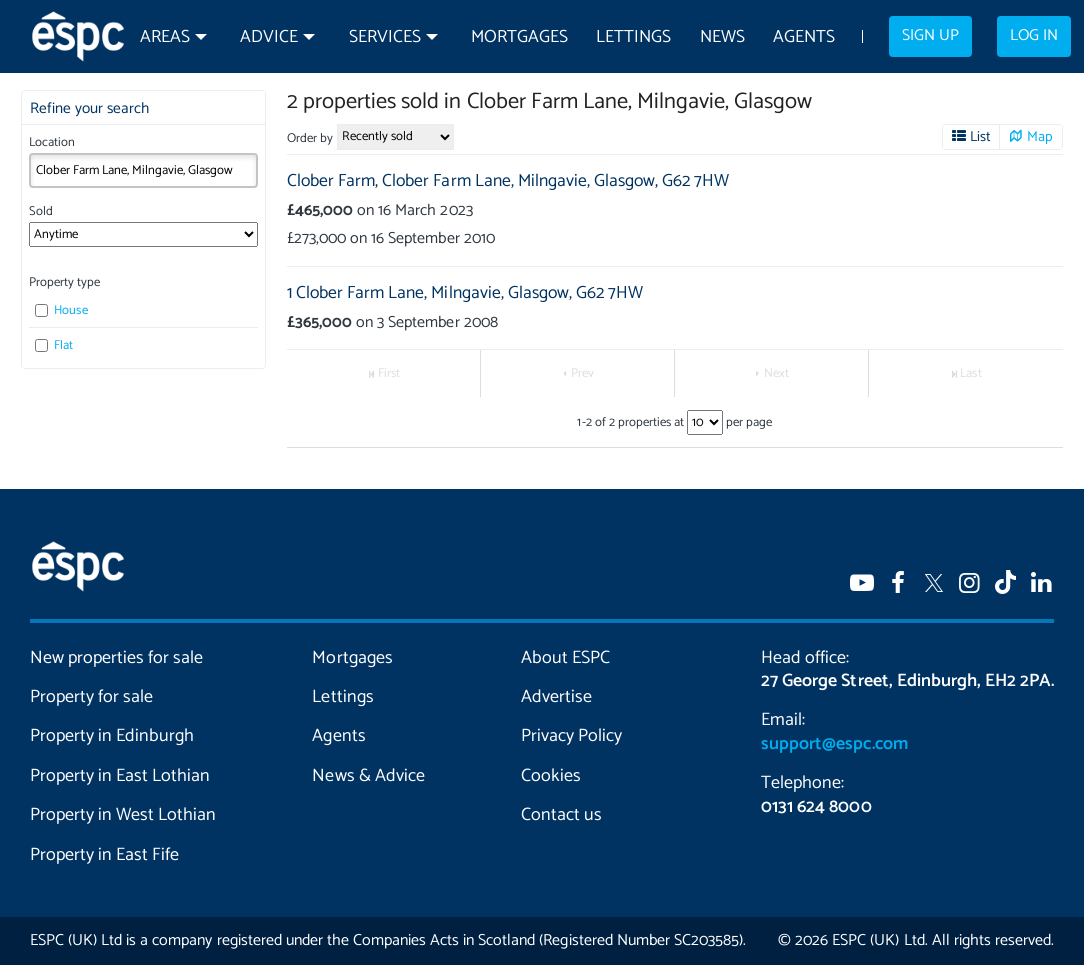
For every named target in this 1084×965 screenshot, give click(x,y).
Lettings (633, 37)
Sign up (930, 36)
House (61, 310)
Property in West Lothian (123, 815)
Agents (804, 37)
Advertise (556, 697)
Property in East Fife (104, 855)
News (722, 37)
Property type (64, 282)
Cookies (551, 776)
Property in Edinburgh (112, 736)
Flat (54, 345)
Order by (310, 138)
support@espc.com (834, 744)
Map (1040, 137)
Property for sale (91, 697)
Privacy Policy (571, 736)
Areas (165, 37)
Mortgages (519, 37)
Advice (269, 37)
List (980, 137)
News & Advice (368, 776)
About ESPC (565, 658)
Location (52, 142)
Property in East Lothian (120, 776)
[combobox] (144, 170)
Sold (41, 211)
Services (385, 37)
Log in (1034, 36)
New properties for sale (116, 658)
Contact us (561, 815)
